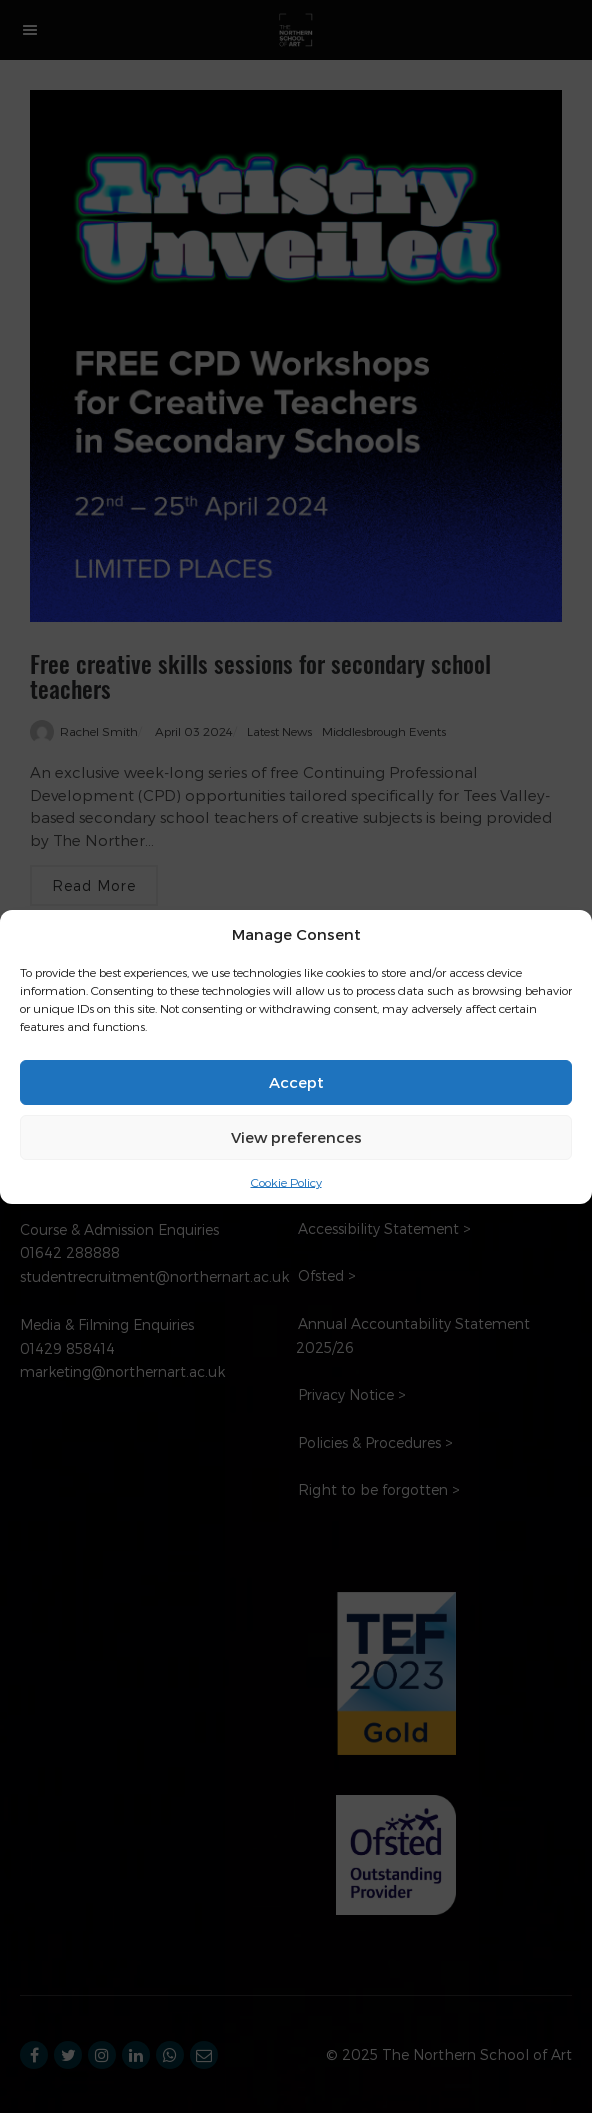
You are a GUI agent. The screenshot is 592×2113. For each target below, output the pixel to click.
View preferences (296, 1137)
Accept (296, 1082)
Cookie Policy (286, 1181)
